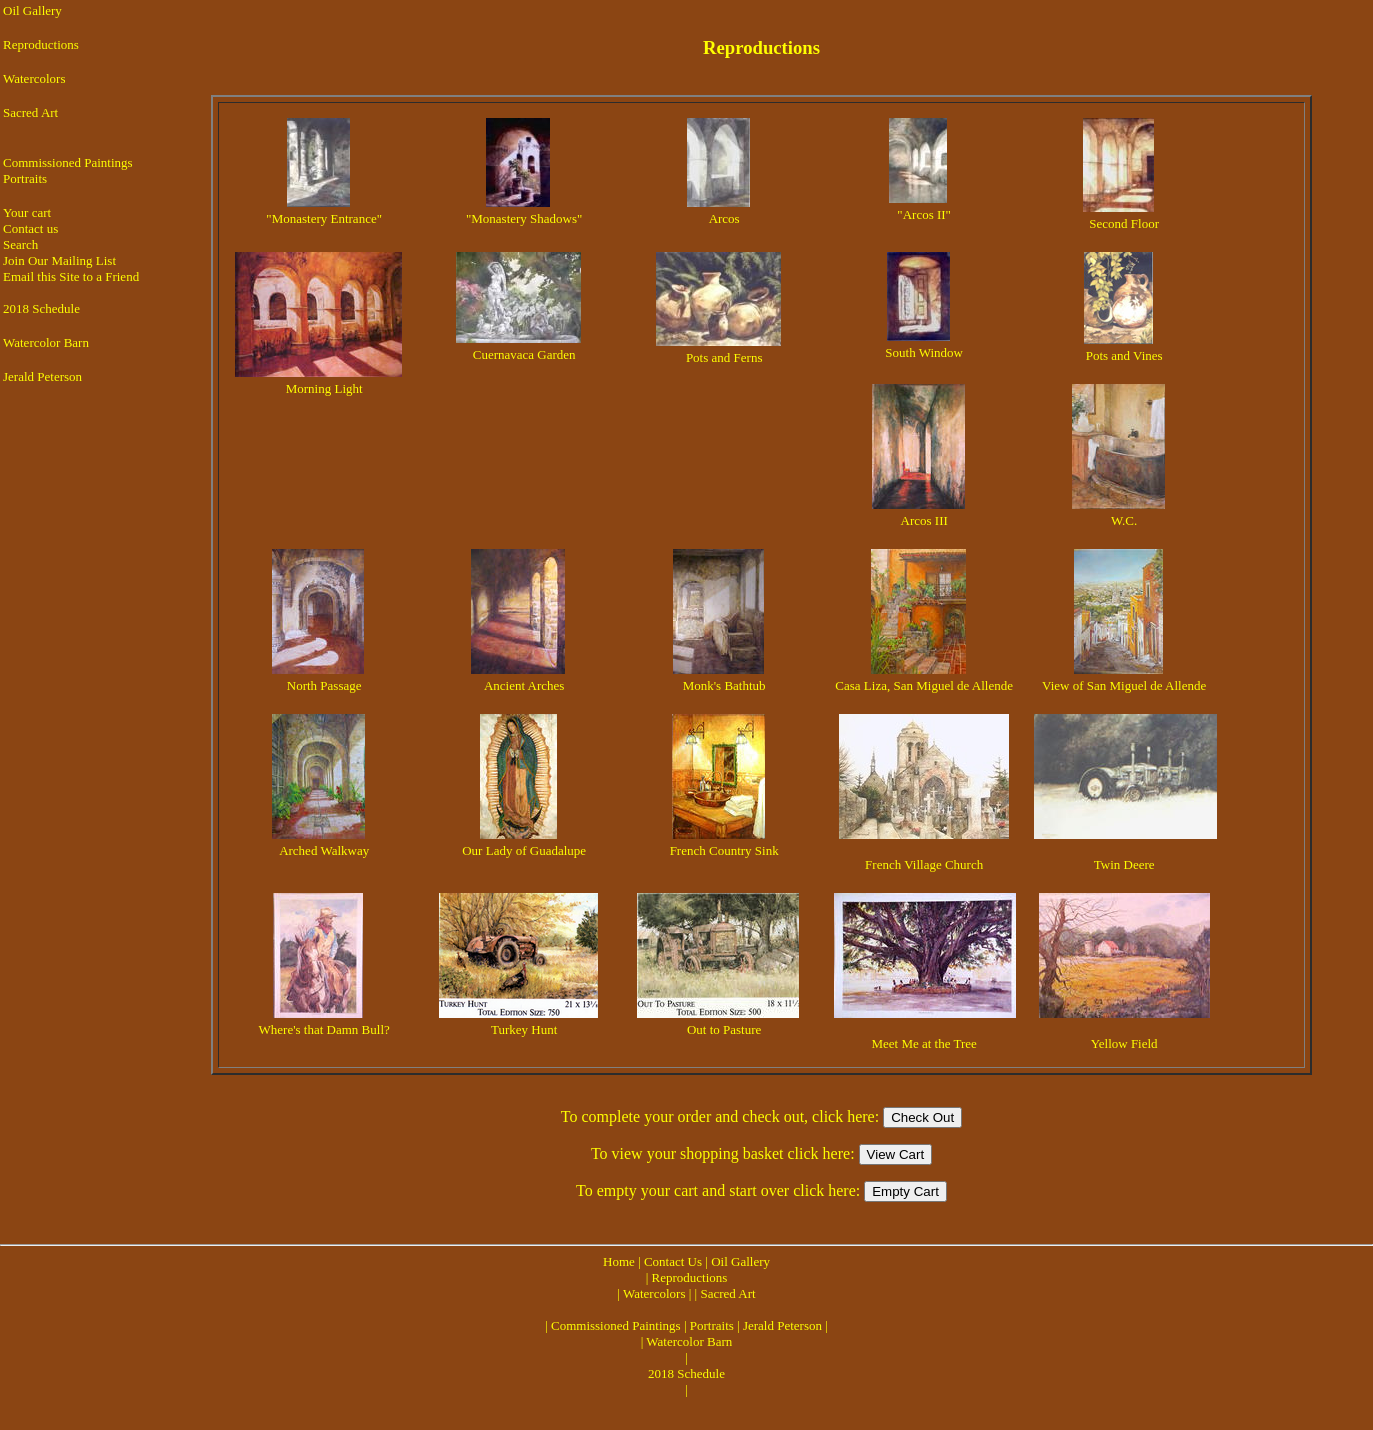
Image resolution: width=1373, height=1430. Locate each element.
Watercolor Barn (46, 342)
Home (619, 1261)
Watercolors (34, 78)
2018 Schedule (41, 308)
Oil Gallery (32, 10)
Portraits (25, 178)
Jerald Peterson (42, 376)
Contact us (30, 228)
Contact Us (673, 1261)
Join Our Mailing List (59, 260)
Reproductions (41, 44)
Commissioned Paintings (68, 162)
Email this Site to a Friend (71, 276)
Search (20, 244)
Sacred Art (30, 112)
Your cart (27, 212)
